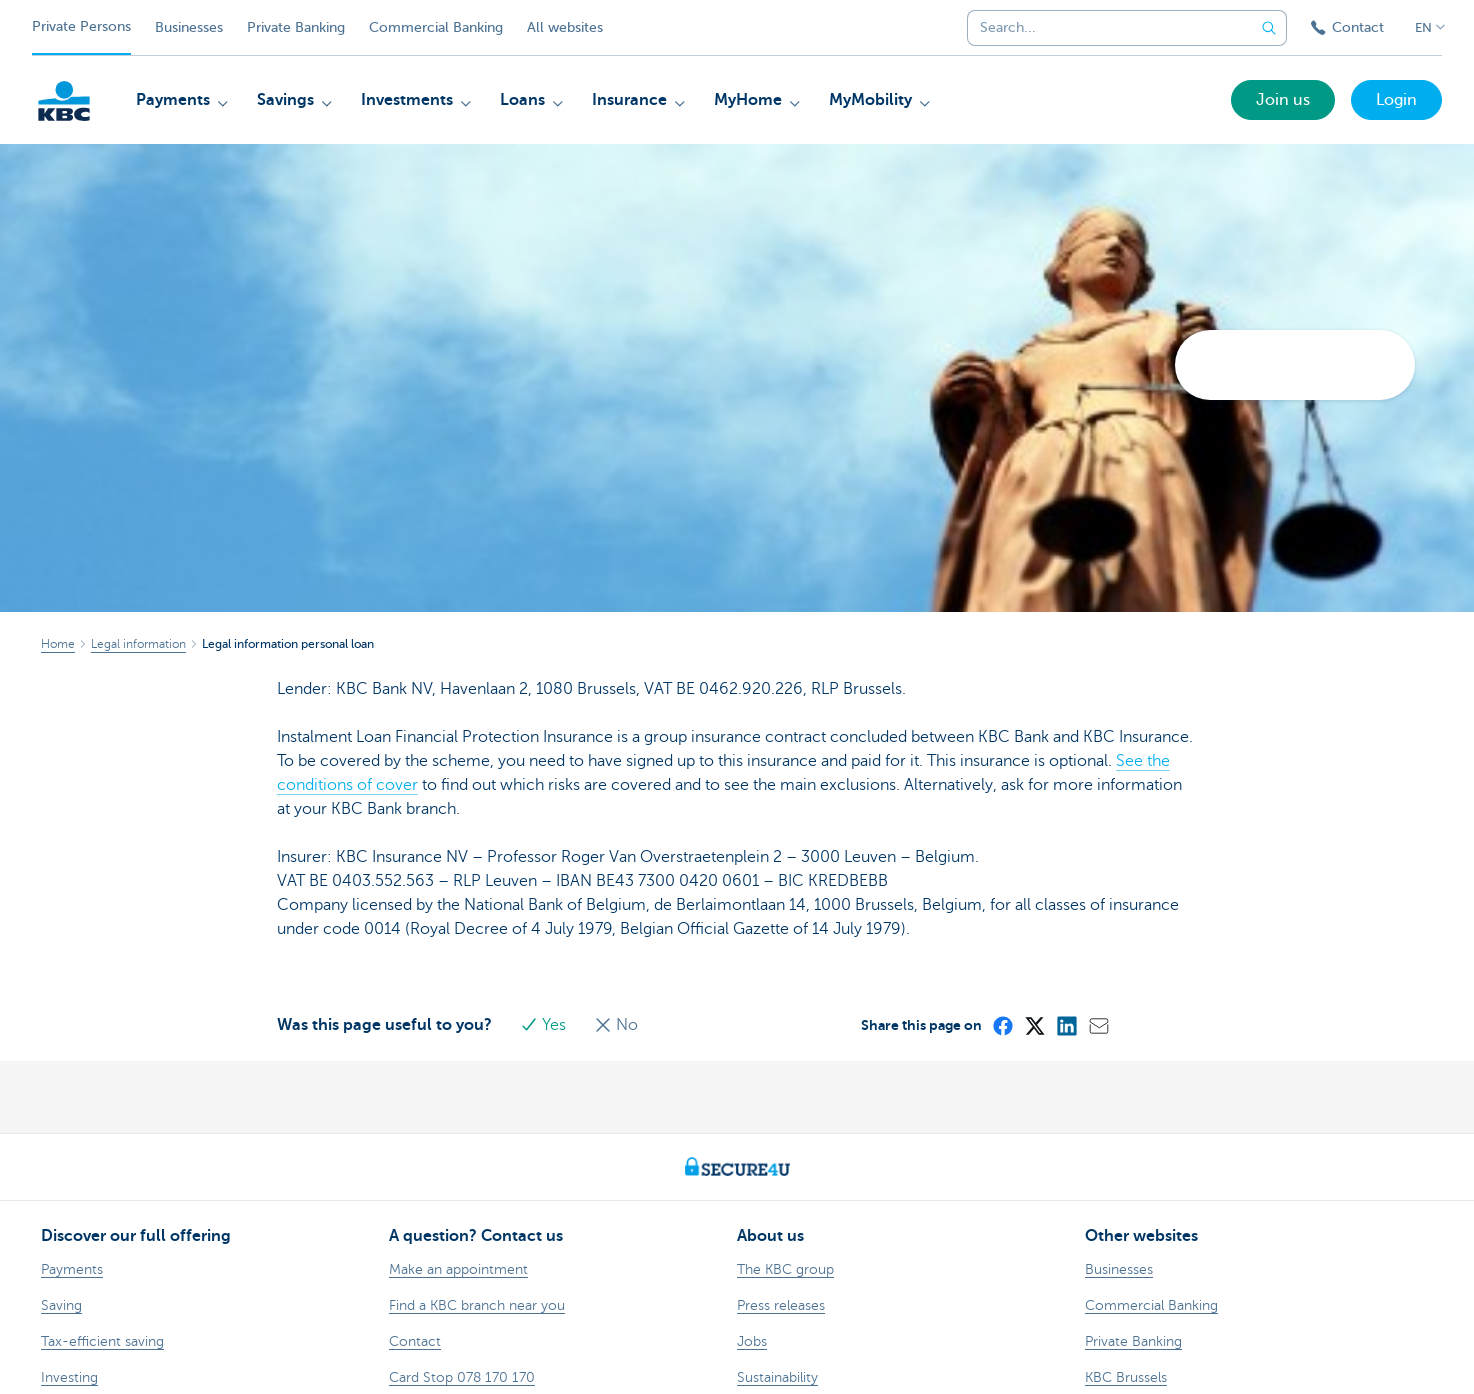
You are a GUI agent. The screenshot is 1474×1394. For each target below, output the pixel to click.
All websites (565, 27)
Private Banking (296, 27)
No (616, 1025)
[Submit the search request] (1269, 28)
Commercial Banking (436, 27)
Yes (545, 1025)
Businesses (189, 27)
